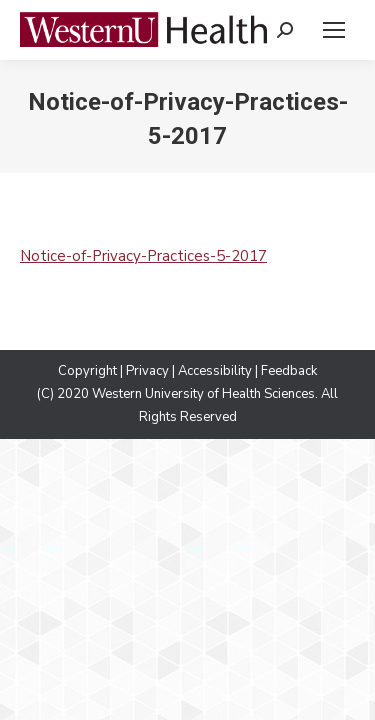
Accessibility (215, 371)
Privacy (147, 371)
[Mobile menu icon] (334, 30)
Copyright (87, 371)
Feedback (289, 371)
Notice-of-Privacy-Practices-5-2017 (143, 256)
